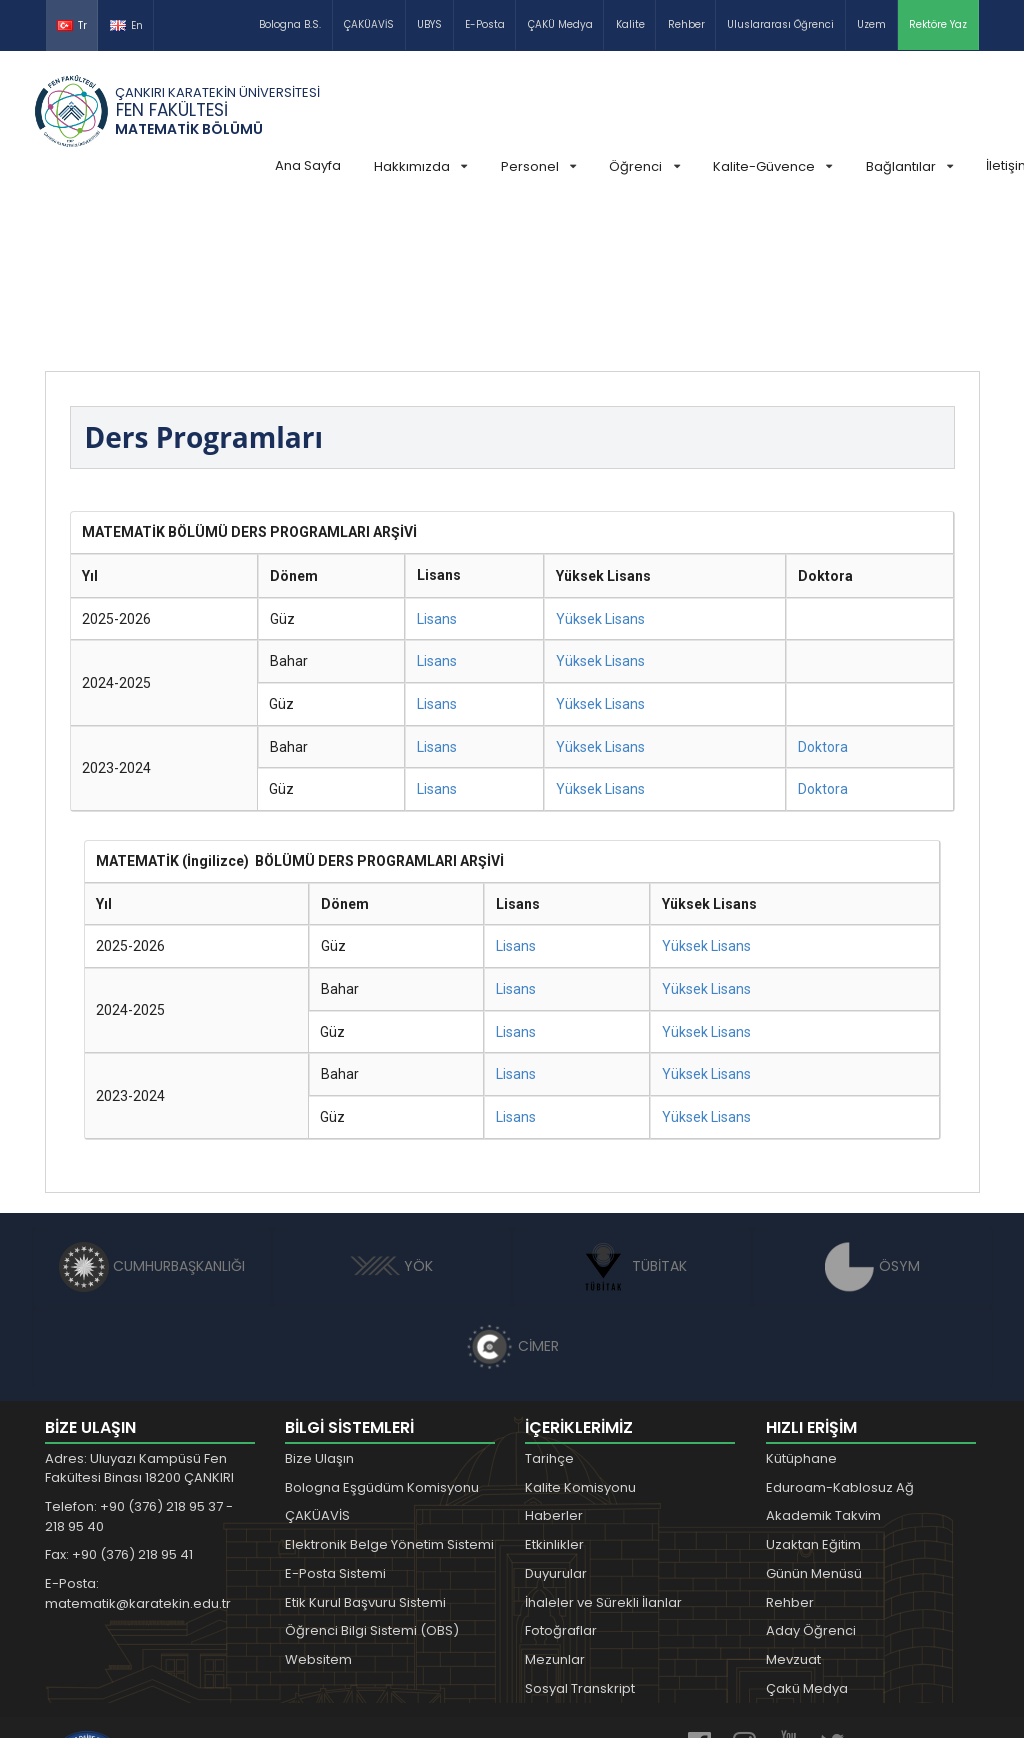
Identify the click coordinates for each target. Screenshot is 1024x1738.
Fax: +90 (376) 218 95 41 (119, 1404)
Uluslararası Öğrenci (780, 24)
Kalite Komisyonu (580, 1337)
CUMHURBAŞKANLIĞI (152, 1116)
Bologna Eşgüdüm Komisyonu (382, 1337)
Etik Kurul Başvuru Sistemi (365, 1452)
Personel (538, 166)
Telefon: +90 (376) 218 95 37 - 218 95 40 (139, 1366)
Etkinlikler (554, 1394)
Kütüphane (801, 1308)
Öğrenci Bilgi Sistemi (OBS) (372, 1480)
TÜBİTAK (632, 1116)
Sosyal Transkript (580, 1538)
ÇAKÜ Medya (560, 24)
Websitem (318, 1509)
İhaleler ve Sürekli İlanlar (603, 1452)
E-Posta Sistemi (335, 1423)
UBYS (429, 24)
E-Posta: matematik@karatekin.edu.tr (138, 1443)
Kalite (630, 24)
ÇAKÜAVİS (369, 24)
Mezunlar (555, 1509)
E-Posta (485, 24)
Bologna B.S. (290, 24)
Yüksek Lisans (600, 469)
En (126, 25)
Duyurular (556, 1423)
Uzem (871, 24)
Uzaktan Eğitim (813, 1394)
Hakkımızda (420, 166)
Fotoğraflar (561, 1480)
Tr (72, 25)
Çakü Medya (807, 1538)
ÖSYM (872, 1116)
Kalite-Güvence (772, 166)
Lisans (437, 469)
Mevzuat (793, 1509)
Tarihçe (549, 1308)
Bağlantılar (909, 166)
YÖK (391, 1116)
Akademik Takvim (823, 1365)
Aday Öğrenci (811, 1480)
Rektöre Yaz (938, 24)
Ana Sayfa (308, 165)
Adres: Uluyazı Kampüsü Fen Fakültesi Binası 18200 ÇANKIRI (139, 1318)
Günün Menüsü (814, 1423)
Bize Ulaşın (319, 1308)
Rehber (686, 24)
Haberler (554, 1365)
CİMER (512, 1196)
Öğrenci (644, 166)
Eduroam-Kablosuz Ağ (840, 1337)
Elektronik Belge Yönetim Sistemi (389, 1394)
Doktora (823, 597)
